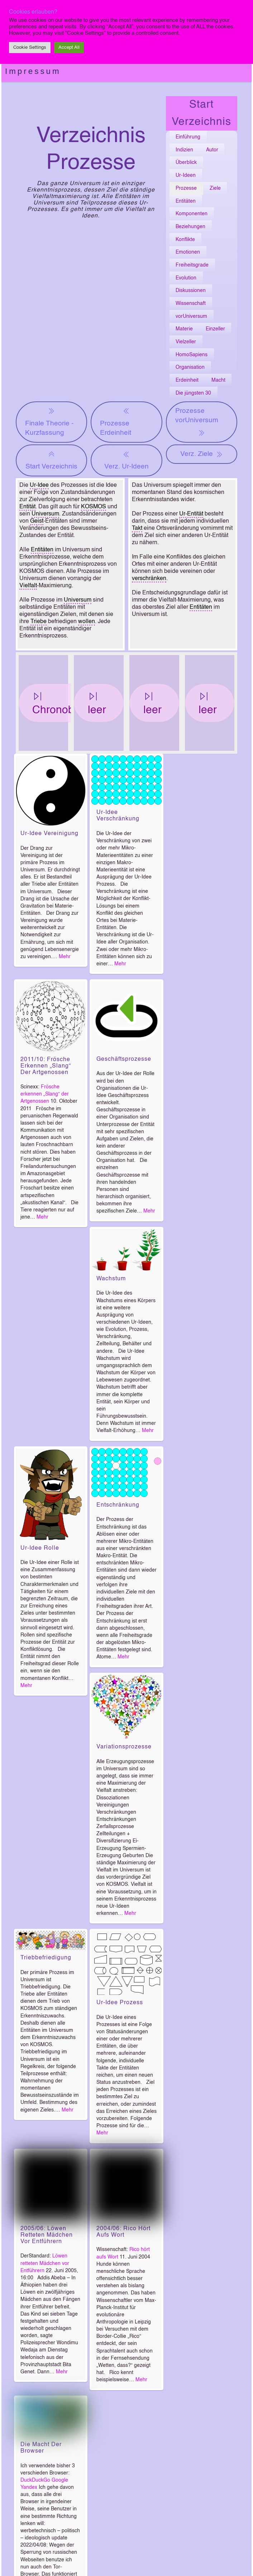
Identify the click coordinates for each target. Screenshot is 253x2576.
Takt (137, 528)
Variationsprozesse (124, 1747)
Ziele (215, 188)
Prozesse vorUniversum (196, 423)
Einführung (188, 137)
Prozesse (186, 188)
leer (97, 703)
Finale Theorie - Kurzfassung (49, 421)
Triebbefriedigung (45, 1958)
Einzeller (215, 328)
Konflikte (185, 239)
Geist (36, 521)
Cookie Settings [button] (29, 47)
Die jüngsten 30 (193, 393)
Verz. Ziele (201, 454)
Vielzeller (186, 341)
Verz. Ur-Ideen (126, 459)
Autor (212, 149)
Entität (27, 507)
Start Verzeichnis (51, 459)
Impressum (33, 71)
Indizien (184, 149)
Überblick (186, 162)
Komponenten (191, 213)
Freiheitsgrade (192, 265)
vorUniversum (191, 316)
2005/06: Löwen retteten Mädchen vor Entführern (46, 2235)
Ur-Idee (39, 485)
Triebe (38, 622)
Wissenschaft (191, 303)
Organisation (190, 367)
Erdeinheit (187, 380)
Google (60, 2480)
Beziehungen (190, 226)
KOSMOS (93, 507)
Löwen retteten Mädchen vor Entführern (44, 2263)
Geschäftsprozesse (123, 1059)
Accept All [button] (69, 47)
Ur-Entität (191, 514)
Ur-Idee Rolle (39, 1548)
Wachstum (111, 1279)
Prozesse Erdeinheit (115, 421)
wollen (86, 622)
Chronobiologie (69, 703)
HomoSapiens (191, 354)
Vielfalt (28, 586)
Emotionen (188, 252)
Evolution (186, 278)
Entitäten (186, 201)
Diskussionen (191, 290)
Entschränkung (117, 1505)
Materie (184, 328)
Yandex (28, 2487)
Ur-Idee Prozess (119, 2003)
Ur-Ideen (186, 175)
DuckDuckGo (35, 2480)
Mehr (65, 956)
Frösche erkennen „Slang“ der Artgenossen (44, 1094)
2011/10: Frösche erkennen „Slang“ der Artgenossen (45, 1066)
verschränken (149, 578)
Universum (45, 514)
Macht (218, 380)
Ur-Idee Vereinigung (49, 834)
